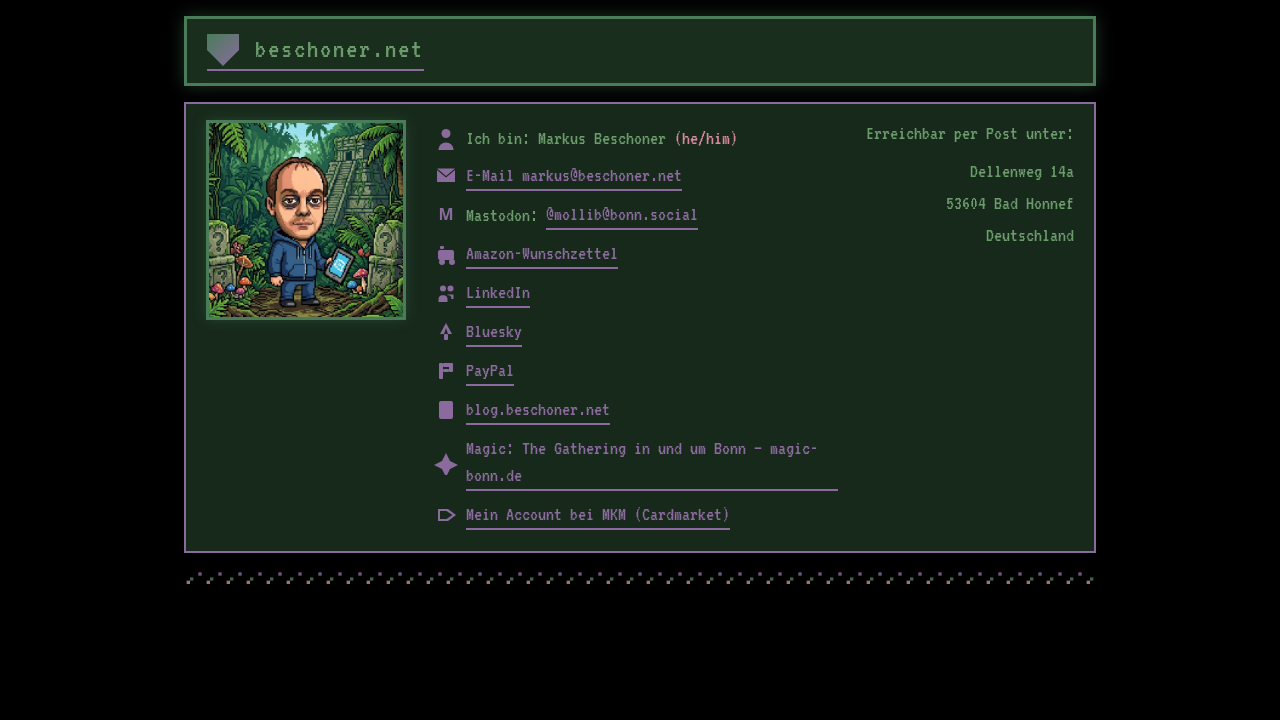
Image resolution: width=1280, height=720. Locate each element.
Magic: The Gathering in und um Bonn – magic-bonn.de (642, 461)
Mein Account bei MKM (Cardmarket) (598, 514)
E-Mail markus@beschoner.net (574, 175)
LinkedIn (498, 292)
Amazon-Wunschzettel (542, 253)
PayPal (490, 370)
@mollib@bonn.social (622, 214)
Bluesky (494, 331)
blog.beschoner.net (538, 409)
